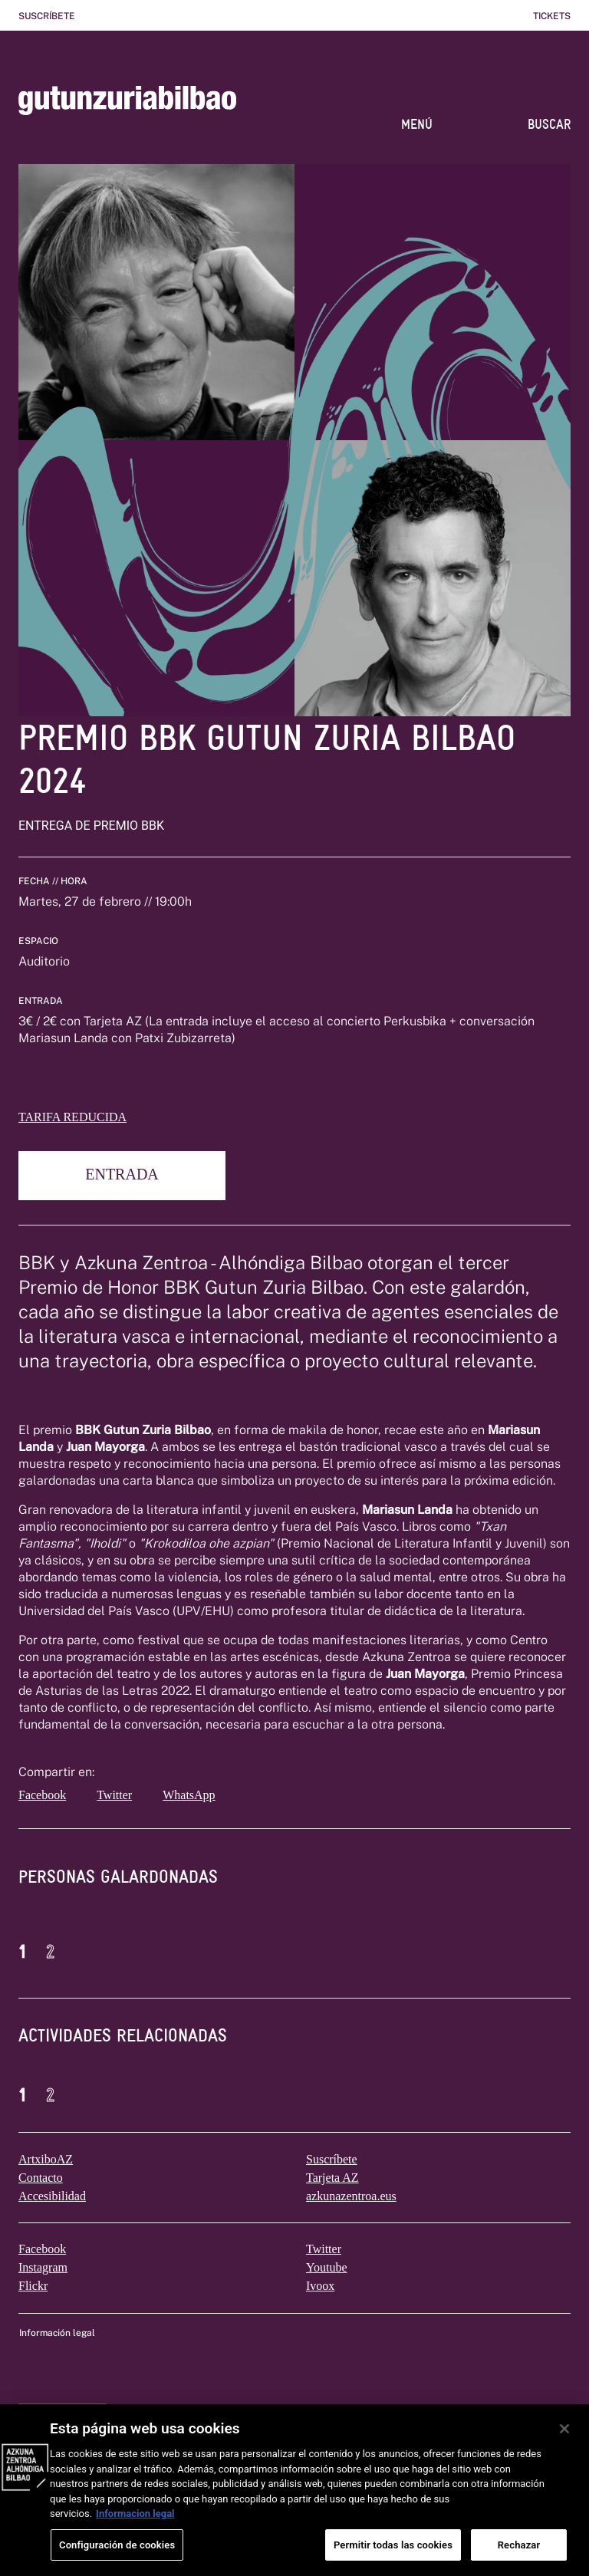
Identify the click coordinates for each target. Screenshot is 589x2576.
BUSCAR (549, 124)
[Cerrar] (564, 2442)
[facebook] (46, 1795)
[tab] (118, 1888)
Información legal (57, 2333)
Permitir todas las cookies (393, 2557)
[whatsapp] (210, 1795)
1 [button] (22, 1951)
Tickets (552, 16)
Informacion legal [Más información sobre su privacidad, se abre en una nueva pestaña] (135, 2526)
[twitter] (127, 1795)
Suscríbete (46, 16)
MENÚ (417, 124)
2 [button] (50, 1951)
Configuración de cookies (117, 2557)
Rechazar (519, 2557)
